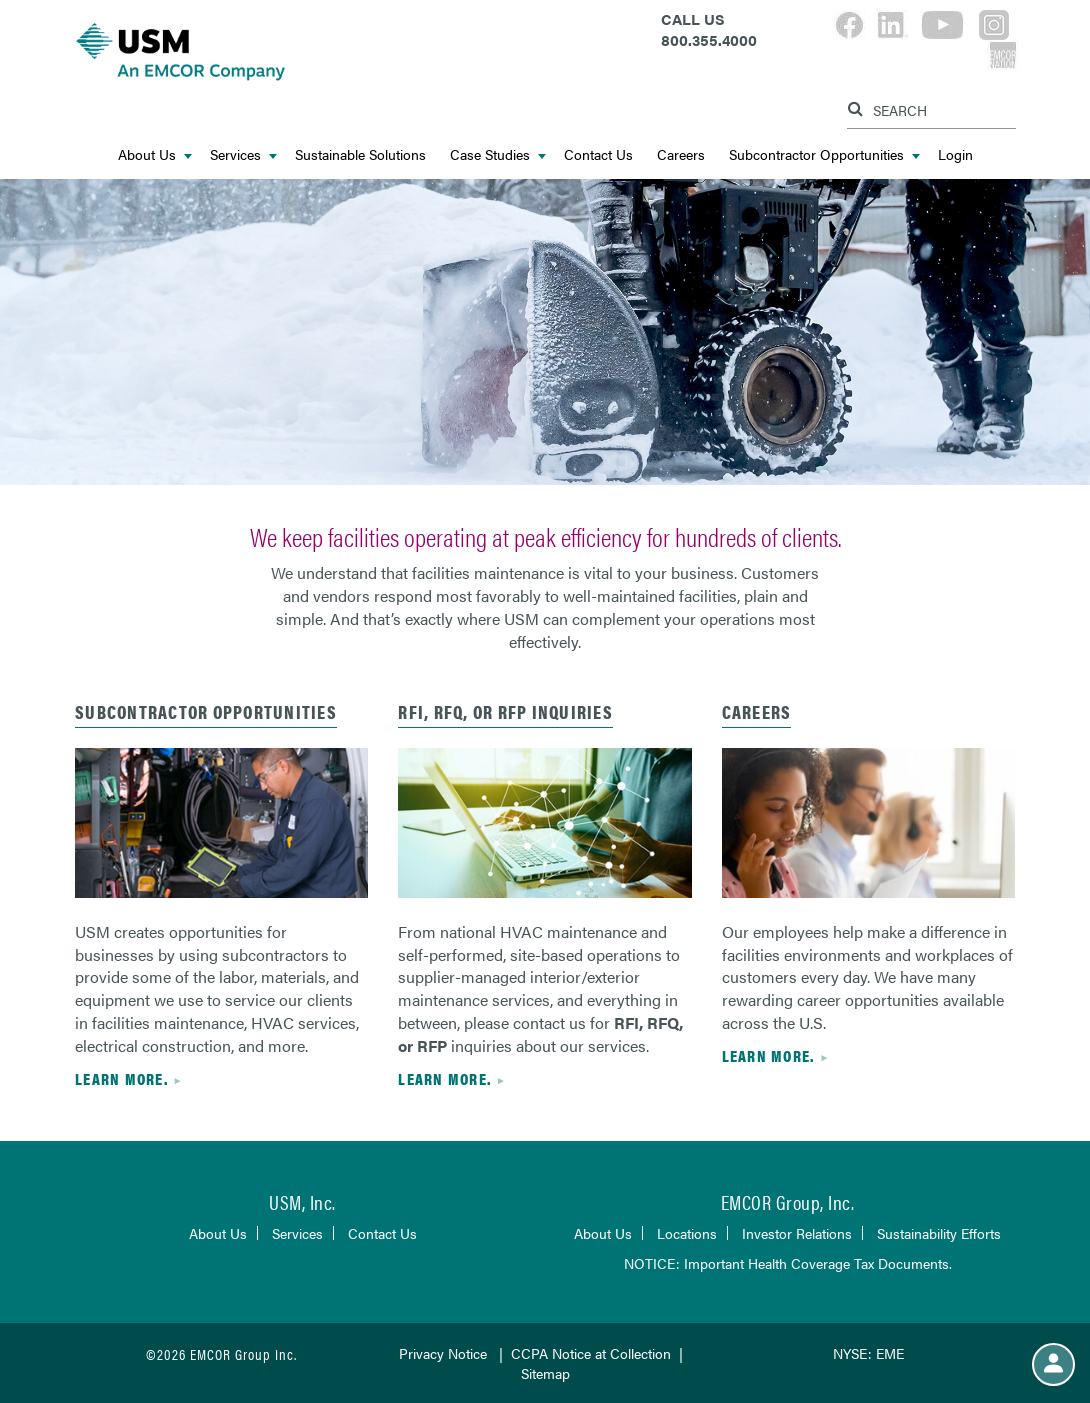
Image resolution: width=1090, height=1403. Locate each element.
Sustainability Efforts (939, 1233)
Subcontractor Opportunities (824, 154)
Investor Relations (797, 1233)
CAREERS (757, 711)
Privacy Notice (443, 1353)
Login (955, 154)
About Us (155, 154)
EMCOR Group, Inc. (788, 1201)
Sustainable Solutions (360, 154)
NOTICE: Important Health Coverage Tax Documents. (788, 1263)
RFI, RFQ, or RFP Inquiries (505, 711)
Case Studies (498, 154)
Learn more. (121, 1078)
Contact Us (598, 154)
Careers (681, 154)
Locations (687, 1233)
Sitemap (545, 1373)
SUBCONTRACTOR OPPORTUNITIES (206, 711)
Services (243, 154)
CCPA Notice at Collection (591, 1353)
